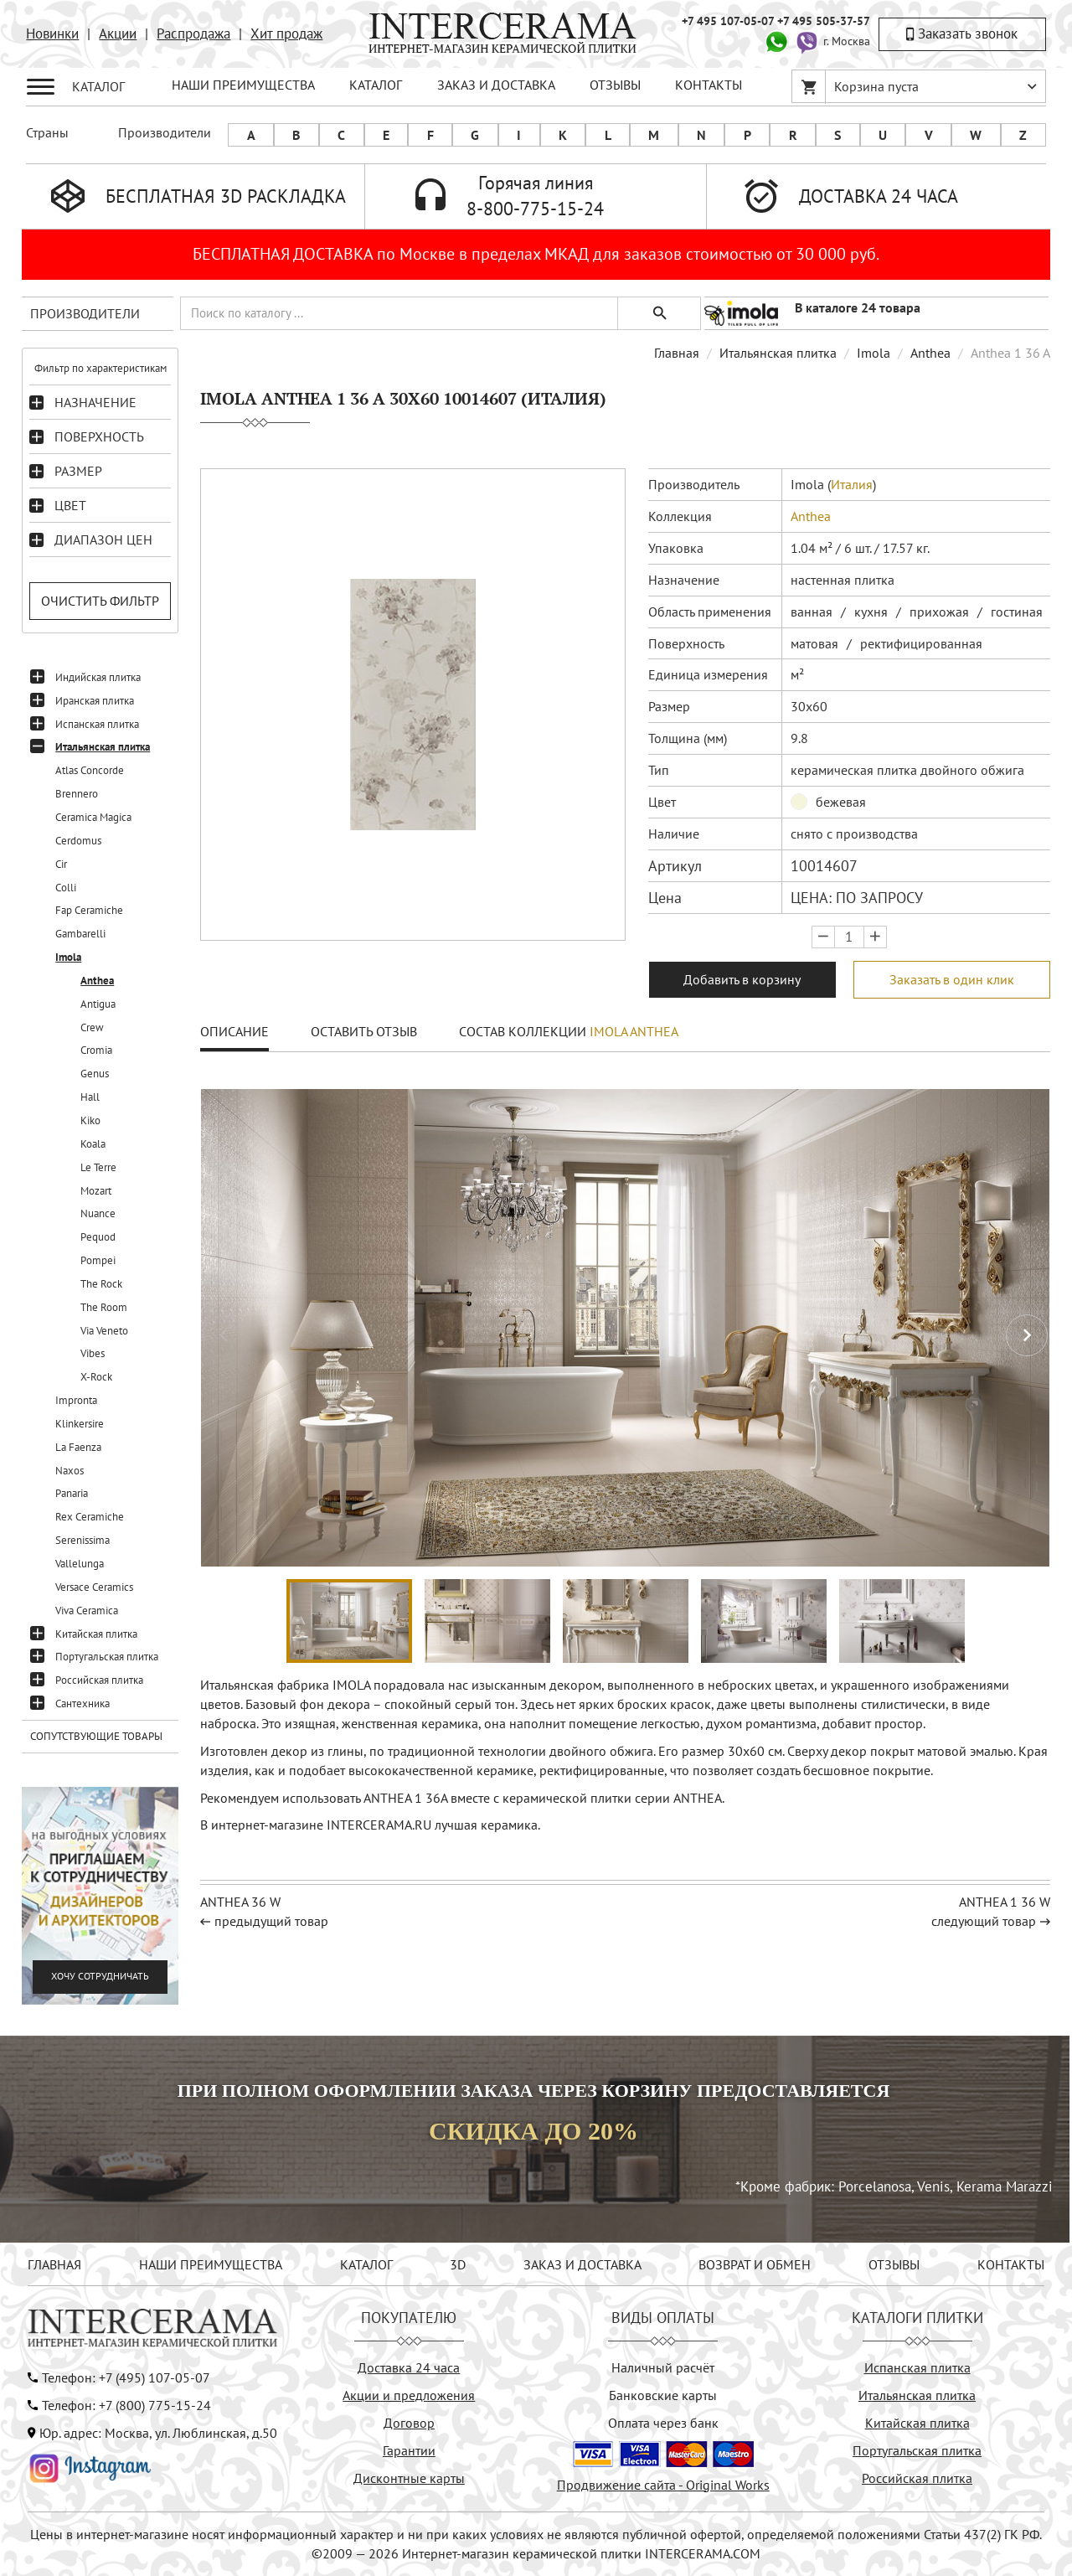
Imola (68, 957)
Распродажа (193, 33)
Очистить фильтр (100, 600)
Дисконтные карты (409, 2478)
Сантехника (82, 1703)
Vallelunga (79, 1563)
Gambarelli (80, 934)
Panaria (71, 1493)
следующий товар (983, 1921)
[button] (1027, 1335)
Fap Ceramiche (89, 910)
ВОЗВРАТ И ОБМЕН (754, 2264)
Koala (93, 1144)
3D (458, 2264)
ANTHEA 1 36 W (1004, 1901)
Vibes (92, 1353)
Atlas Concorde (89, 770)
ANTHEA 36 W (240, 1901)
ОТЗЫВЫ (615, 84)
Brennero (76, 794)
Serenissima (82, 1540)
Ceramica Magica (93, 817)
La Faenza (78, 1447)
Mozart (95, 1191)
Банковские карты (663, 2395)
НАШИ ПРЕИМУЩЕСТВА (243, 84)
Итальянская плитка (102, 747)
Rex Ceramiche (89, 1517)
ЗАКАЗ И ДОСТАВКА (496, 84)
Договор (409, 2422)
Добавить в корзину (742, 979)
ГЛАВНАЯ (54, 2264)
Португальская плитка (106, 1656)
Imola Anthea (634, 1031)
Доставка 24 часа (409, 2367)
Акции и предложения (409, 2395)
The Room (103, 1307)
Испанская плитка (97, 724)
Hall (90, 1097)
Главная (676, 352)
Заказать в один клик (951, 979)
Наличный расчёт (662, 2367)
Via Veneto (104, 1331)
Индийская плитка (98, 677)
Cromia (96, 1050)
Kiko (90, 1120)
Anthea (97, 980)
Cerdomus (78, 841)
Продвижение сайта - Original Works (663, 2484)
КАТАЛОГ (375, 84)
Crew (92, 1027)
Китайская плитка (96, 1634)
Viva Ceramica (86, 1610)
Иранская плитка (94, 701)
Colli (65, 887)
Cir (61, 864)
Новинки (52, 33)
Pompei (98, 1260)
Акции (118, 33)
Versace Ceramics (94, 1587)
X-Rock (96, 1377)
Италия (852, 484)
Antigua (98, 1004)
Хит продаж (286, 33)
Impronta (76, 1400)
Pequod (98, 1237)
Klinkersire (79, 1424)
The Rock (101, 1284)
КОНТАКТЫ (708, 84)
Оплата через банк (663, 2422)
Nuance (98, 1213)
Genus (94, 1073)
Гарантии (409, 2450)
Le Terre (98, 1167)
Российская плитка (99, 1680)
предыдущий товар (271, 1921)
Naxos (69, 1471)
